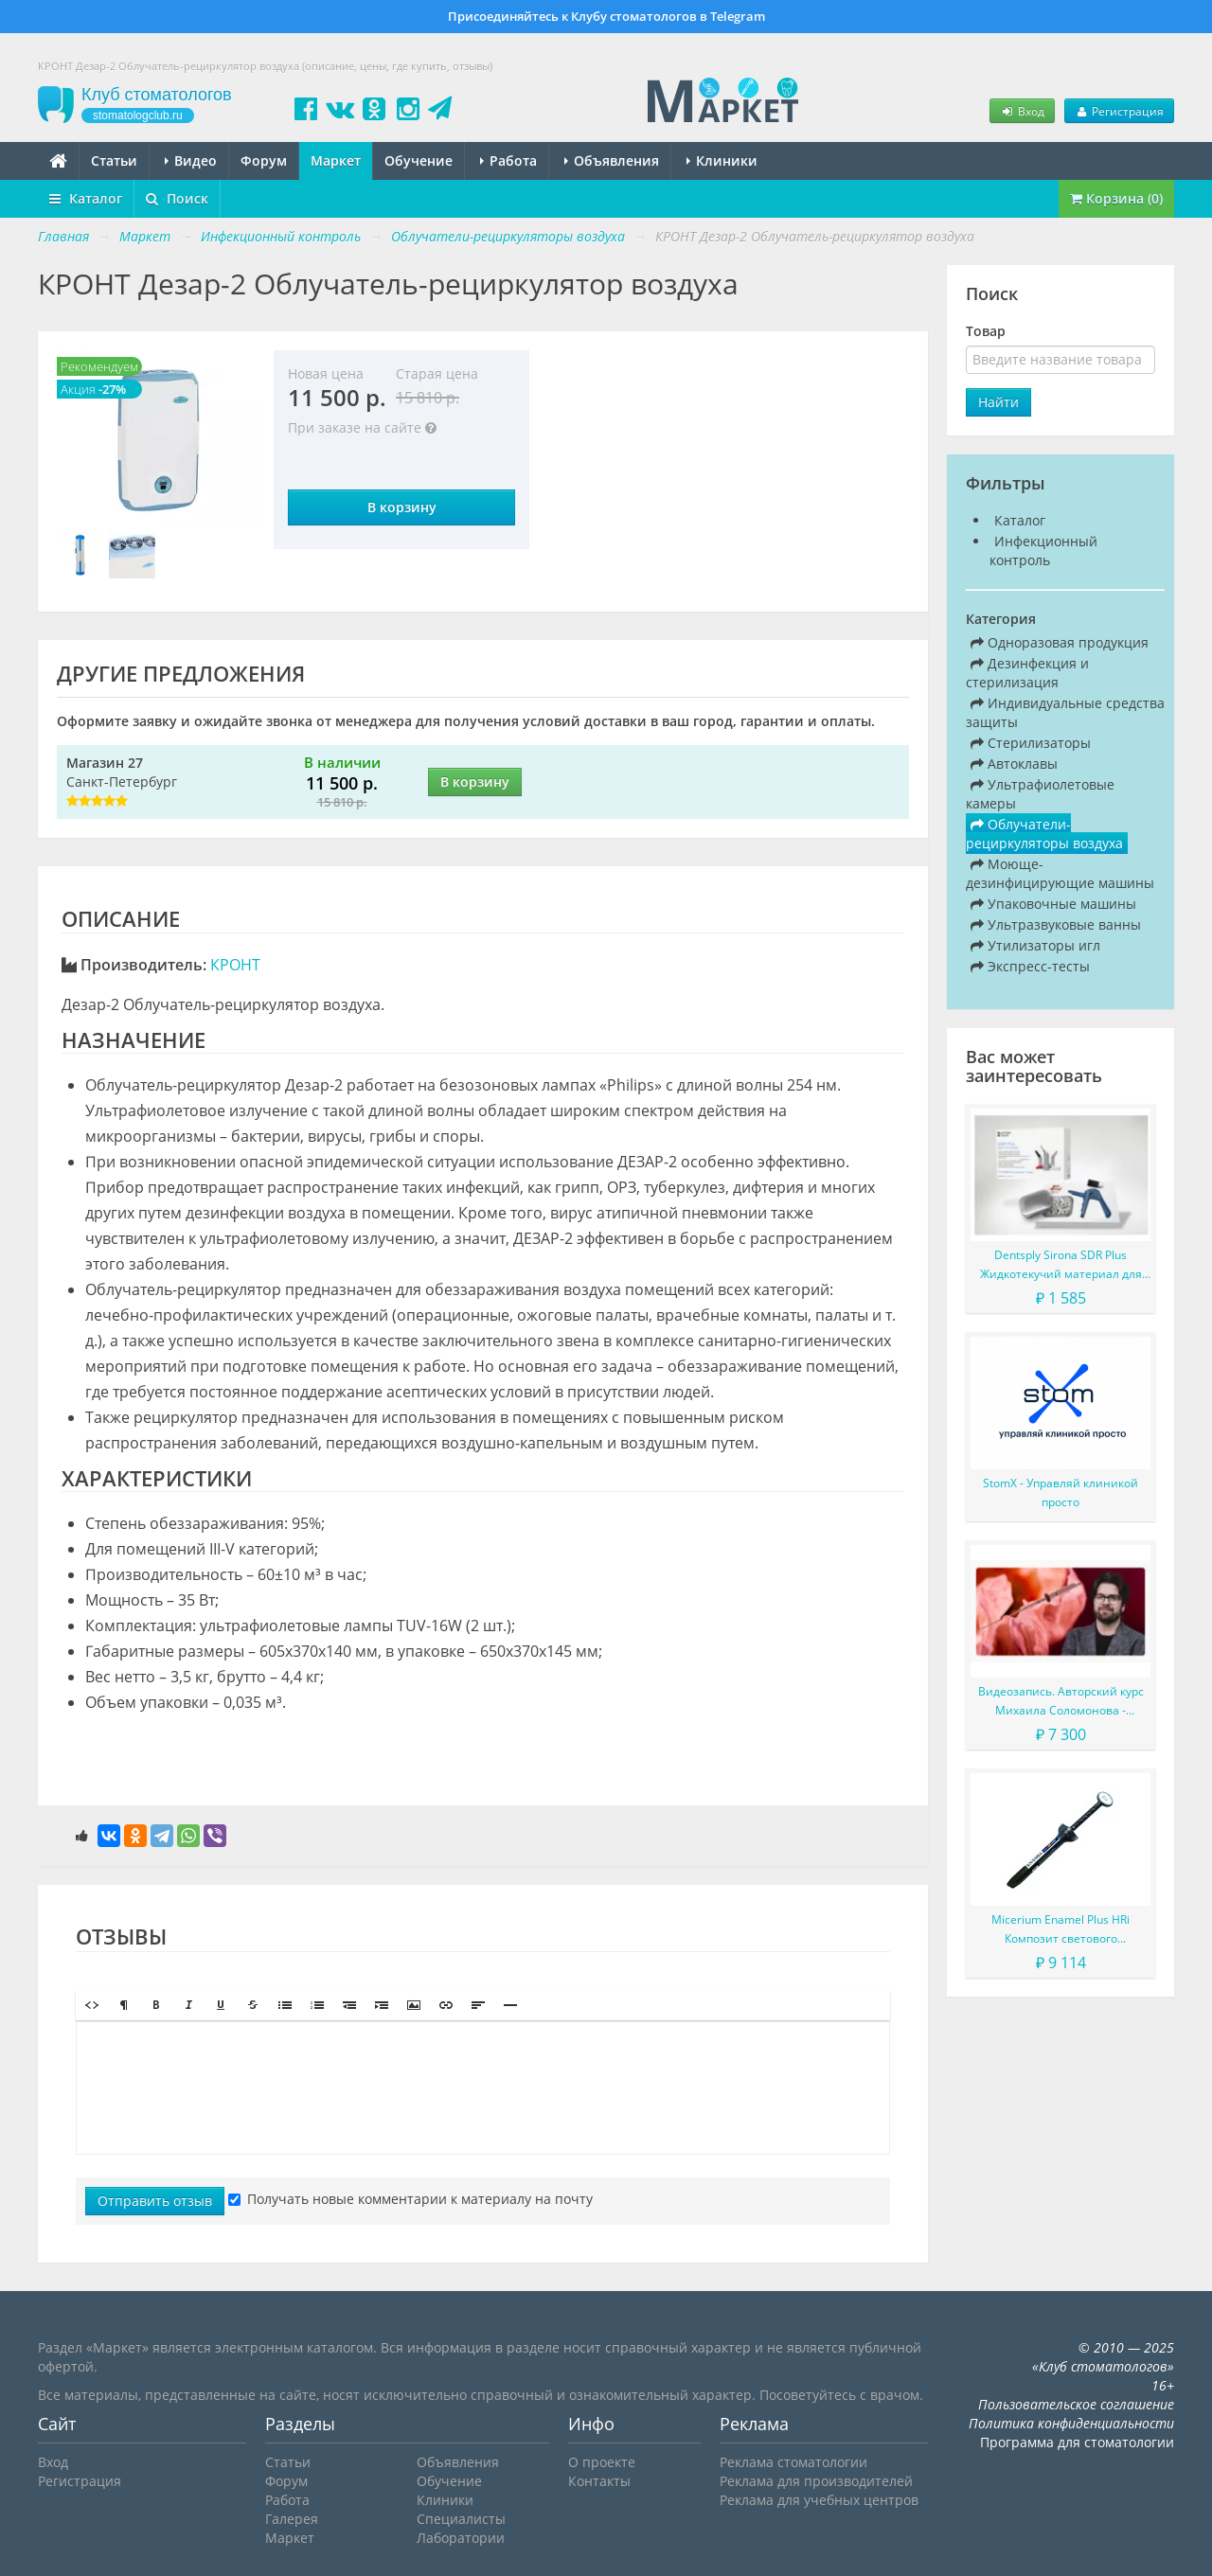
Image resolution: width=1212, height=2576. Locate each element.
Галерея (291, 2519)
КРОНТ (235, 964)
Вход (1021, 110)
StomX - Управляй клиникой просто (1060, 1492)
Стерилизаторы (1031, 743)
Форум (264, 160)
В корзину (402, 507)
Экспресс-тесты (1030, 966)
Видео (191, 160)
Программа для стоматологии (1077, 2442)
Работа (508, 160)
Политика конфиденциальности (1071, 2423)
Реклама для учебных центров (819, 2500)
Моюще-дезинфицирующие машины (1060, 873)
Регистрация (1119, 110)
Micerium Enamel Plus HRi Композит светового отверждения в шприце (1060, 1929)
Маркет (336, 160)
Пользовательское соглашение (1076, 2404)
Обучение (418, 160)
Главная (63, 236)
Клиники (722, 160)
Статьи (114, 160)
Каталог (85, 198)
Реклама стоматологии (793, 2462)
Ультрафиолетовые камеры (1040, 793)
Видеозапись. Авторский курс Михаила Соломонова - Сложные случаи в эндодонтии (1060, 1701)
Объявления (611, 160)
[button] (92, 2005)
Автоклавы (1014, 764)
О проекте (601, 2462)
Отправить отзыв (155, 2201)
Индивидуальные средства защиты (1065, 712)
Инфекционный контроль (1043, 550)
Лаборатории (461, 2538)
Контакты (599, 2481)
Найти (998, 402)
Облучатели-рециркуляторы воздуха (1044, 833)
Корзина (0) (1116, 198)
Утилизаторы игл (1035, 945)
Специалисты (461, 2519)
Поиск (177, 198)
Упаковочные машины (1053, 904)
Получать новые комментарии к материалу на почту (410, 2199)
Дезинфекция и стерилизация (1027, 672)
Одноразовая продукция (1060, 642)
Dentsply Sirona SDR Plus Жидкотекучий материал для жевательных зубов (1061, 1265)
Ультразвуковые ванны (1056, 924)
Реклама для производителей (816, 2481)
